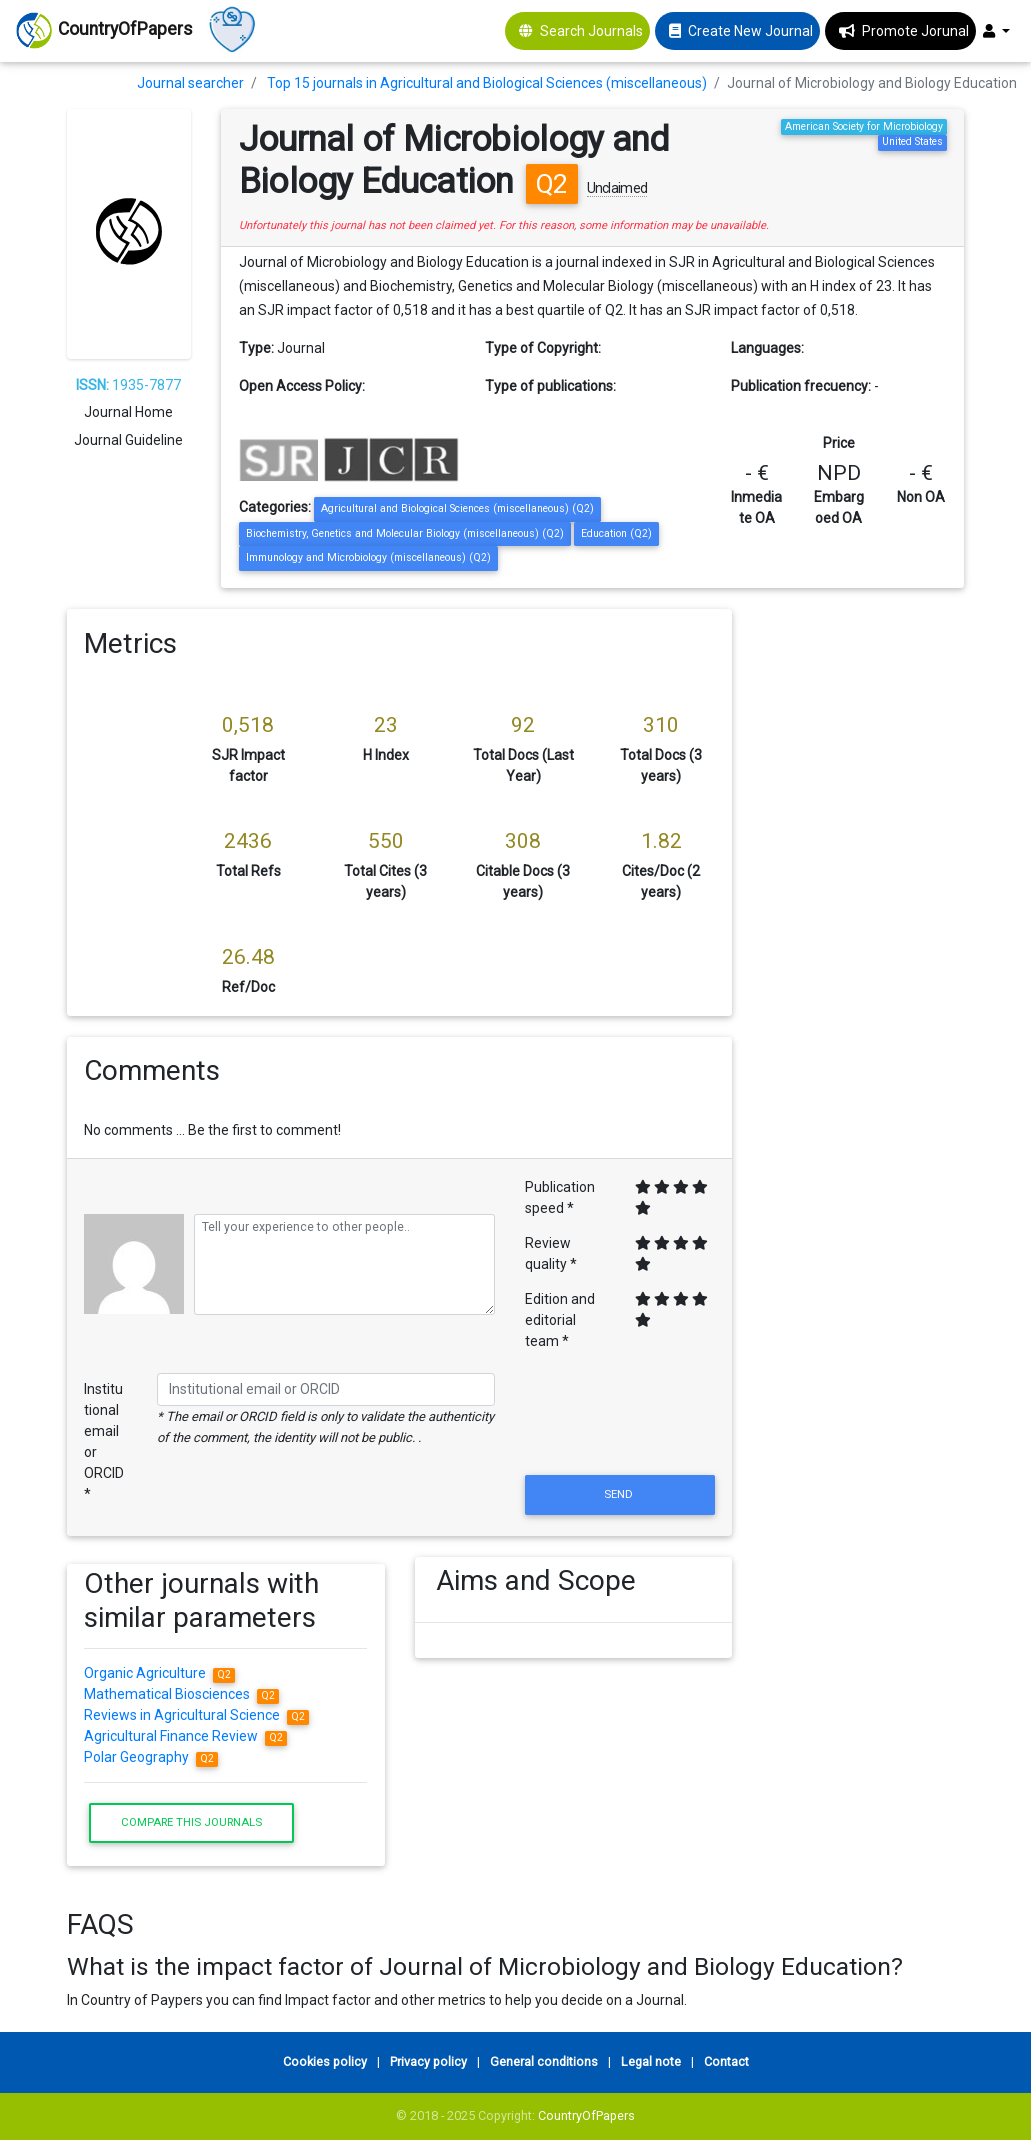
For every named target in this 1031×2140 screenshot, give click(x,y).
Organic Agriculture (159, 1673)
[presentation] (620, 1422)
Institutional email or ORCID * (104, 1441)
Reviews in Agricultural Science (196, 1715)
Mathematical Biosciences (181, 1694)
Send (620, 1494)
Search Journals (591, 31)
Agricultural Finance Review (185, 1736)
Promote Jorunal (915, 31)
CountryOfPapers (586, 2115)
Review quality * (551, 1253)
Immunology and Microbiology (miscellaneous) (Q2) (368, 557)
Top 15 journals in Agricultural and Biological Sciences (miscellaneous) (487, 83)
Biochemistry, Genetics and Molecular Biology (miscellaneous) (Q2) (405, 533)
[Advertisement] (863, 909)
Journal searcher (190, 83)
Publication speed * (560, 1197)
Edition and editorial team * (560, 1320)
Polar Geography (151, 1757)
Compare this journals (191, 1822)
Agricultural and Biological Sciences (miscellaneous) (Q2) (457, 508)
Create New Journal (750, 31)
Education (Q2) (616, 533)
